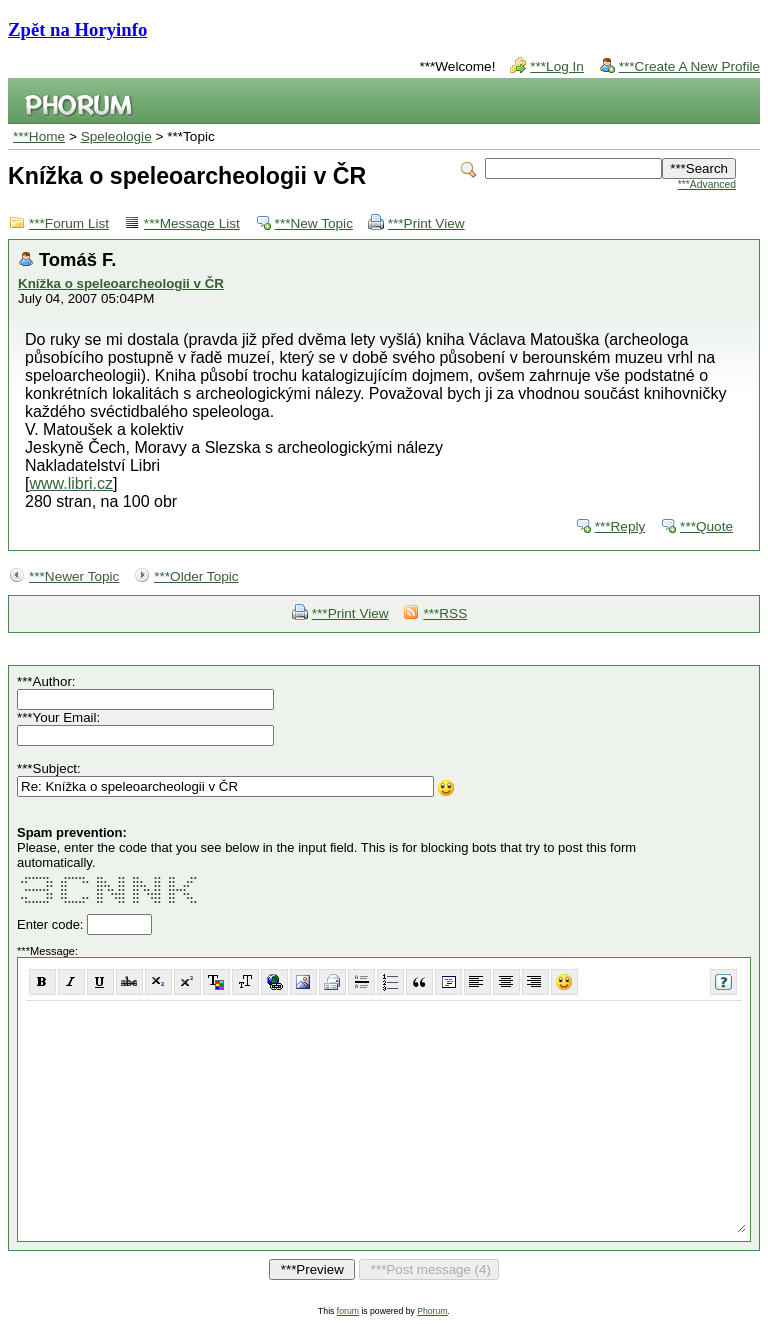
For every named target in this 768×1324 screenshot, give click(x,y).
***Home (39, 136)
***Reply (620, 526)
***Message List (192, 223)
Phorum (432, 1311)
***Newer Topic (74, 576)
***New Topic (314, 223)
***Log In (557, 66)
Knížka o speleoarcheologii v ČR (121, 283)
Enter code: (52, 924)
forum (348, 1311)
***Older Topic (196, 576)
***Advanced (707, 184)
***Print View (426, 223)
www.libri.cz (71, 483)
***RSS (445, 613)
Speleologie (116, 136)
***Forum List (69, 223)
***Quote (706, 526)
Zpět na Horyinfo (77, 29)
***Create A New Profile (689, 66)
